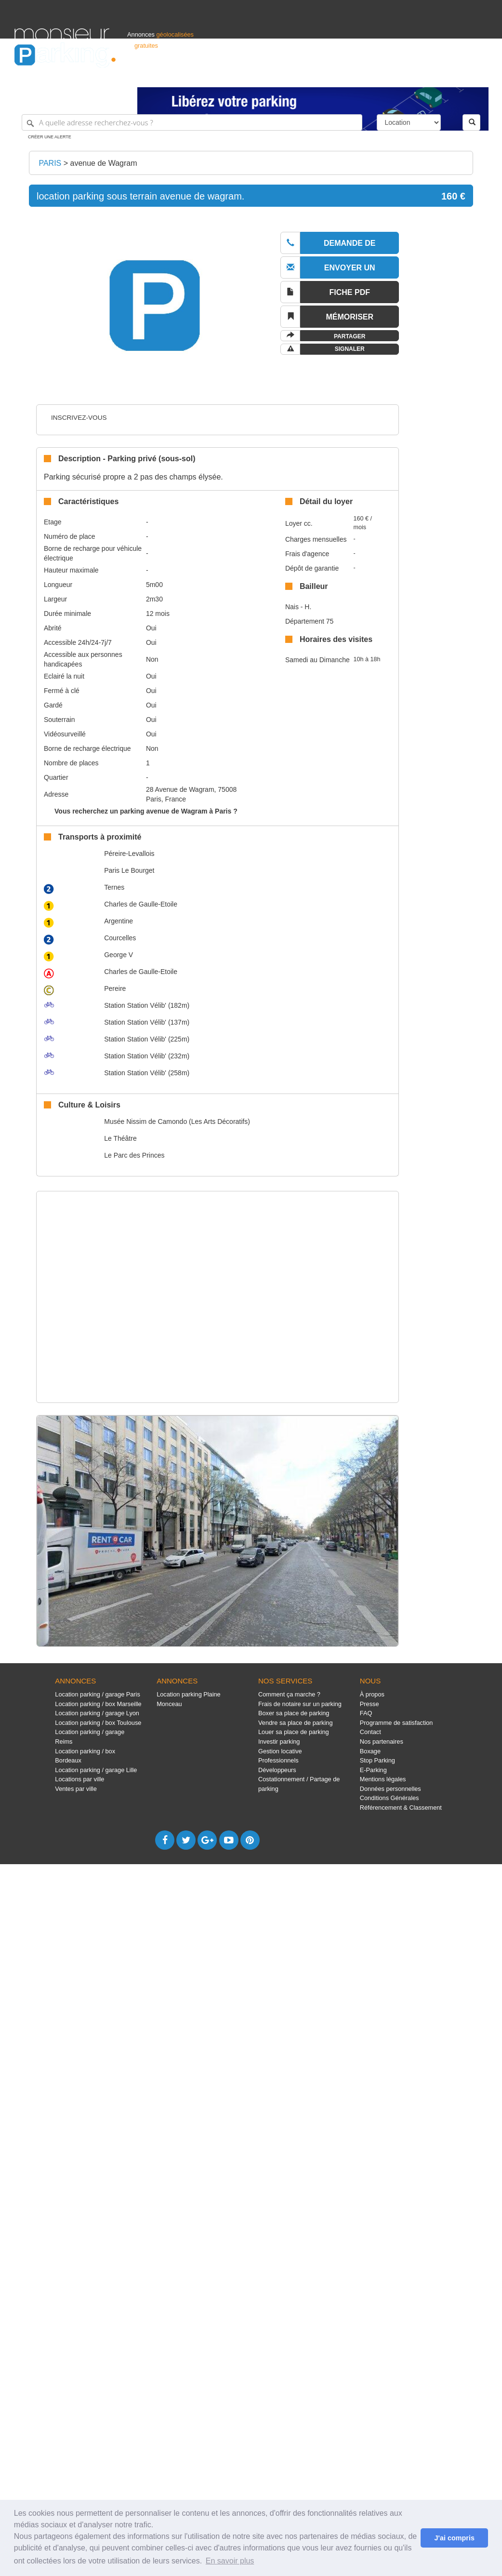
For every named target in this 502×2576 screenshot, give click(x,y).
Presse (369, 1704)
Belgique (452, 75)
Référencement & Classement (401, 1807)
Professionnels (328, 75)
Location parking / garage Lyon (97, 1713)
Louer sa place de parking (293, 1731)
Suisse (478, 75)
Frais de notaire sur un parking (300, 1704)
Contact (370, 1731)
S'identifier (368, 75)
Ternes (114, 887)
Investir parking (279, 1741)
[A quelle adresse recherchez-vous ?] (192, 122)
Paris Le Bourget (129, 870)
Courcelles (120, 938)
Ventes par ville (75, 1788)
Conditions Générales (389, 1798)
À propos (372, 1694)
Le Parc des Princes (134, 1155)
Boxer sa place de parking (293, 1713)
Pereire (115, 988)
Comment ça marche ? (289, 1694)
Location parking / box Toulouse (98, 1722)
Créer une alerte (49, 136)
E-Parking (373, 1770)
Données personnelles (390, 1788)
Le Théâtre (120, 1138)
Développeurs (277, 1770)
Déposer (398, 75)
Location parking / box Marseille (98, 1704)
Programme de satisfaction (396, 1722)
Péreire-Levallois (129, 853)
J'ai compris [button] (454, 2538)
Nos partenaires (381, 1741)
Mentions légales (383, 1779)
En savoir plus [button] (230, 2561)
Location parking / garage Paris (97, 1694)
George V (118, 955)
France (425, 75)
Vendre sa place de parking (295, 1722)
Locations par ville (79, 1779)
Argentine (118, 921)
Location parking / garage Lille (96, 1770)
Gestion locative (280, 1751)
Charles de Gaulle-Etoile (140, 904)
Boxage (370, 1751)
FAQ (366, 1713)
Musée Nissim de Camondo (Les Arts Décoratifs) (177, 1121)
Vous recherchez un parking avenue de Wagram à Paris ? (146, 811)
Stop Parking (377, 1760)
